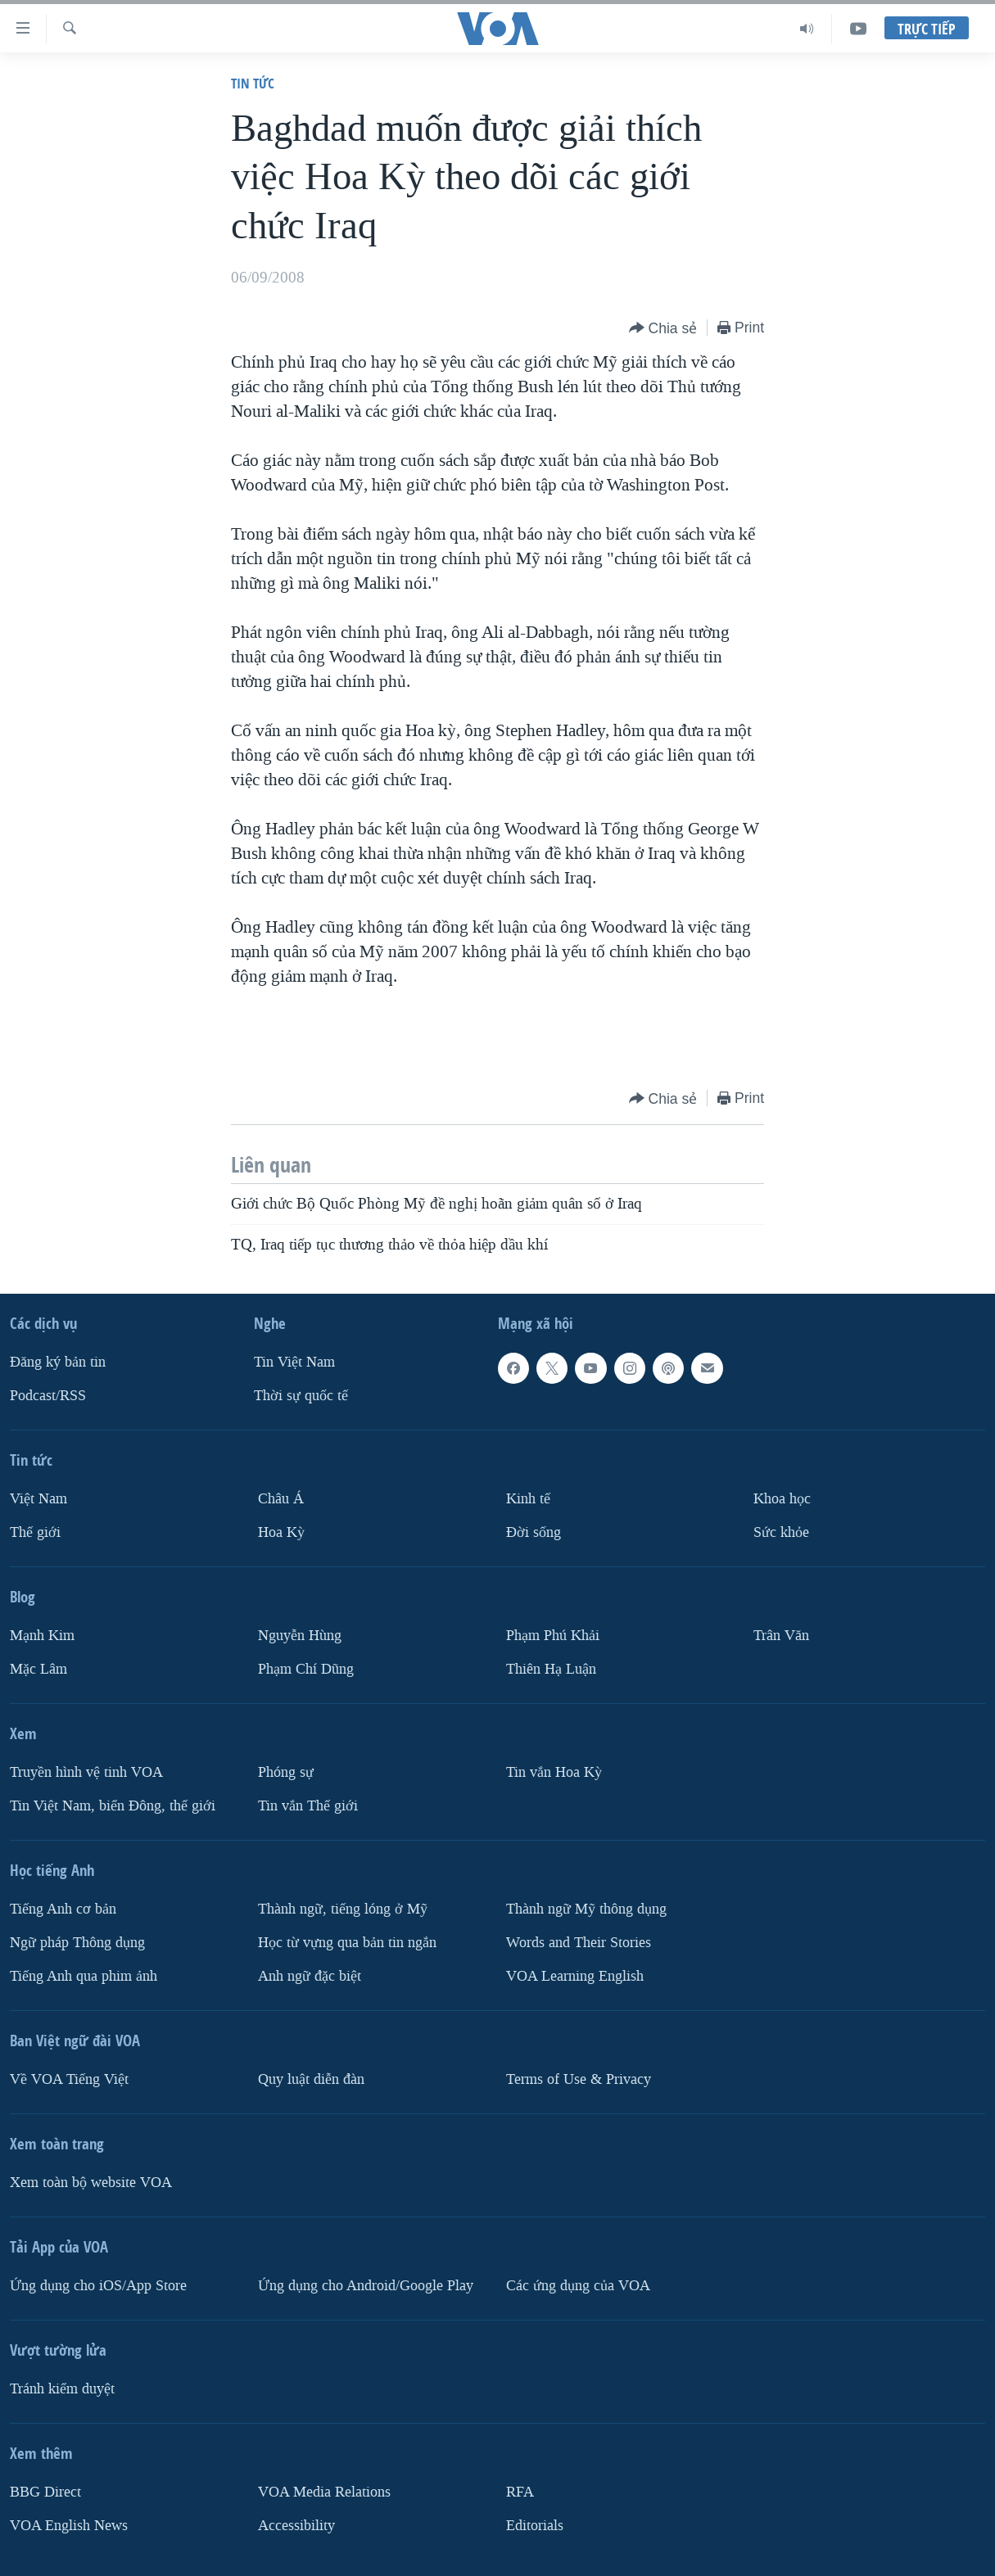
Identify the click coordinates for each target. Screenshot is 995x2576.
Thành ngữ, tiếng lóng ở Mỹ (342, 1909)
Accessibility (296, 2525)
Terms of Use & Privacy (578, 2079)
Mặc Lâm (38, 1669)
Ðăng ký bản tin (58, 1362)
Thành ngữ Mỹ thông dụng (586, 1909)
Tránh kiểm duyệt (62, 2388)
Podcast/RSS (48, 1395)
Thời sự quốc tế (301, 1395)
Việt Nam (38, 1498)
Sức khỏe (781, 1532)
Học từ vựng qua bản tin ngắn (347, 1942)
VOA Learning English (575, 1976)
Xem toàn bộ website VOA (91, 2182)
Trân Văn (781, 1635)
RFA (520, 2492)
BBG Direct (45, 2492)
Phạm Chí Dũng (306, 1669)
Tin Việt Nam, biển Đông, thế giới (112, 1805)
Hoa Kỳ (281, 1532)
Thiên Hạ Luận (551, 1669)
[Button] (663, 329)
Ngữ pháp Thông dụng (77, 1942)
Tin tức (252, 83)
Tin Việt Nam (294, 1362)
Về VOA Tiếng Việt (69, 2079)
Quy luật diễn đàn (311, 2079)
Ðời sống (533, 1532)
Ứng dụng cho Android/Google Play (365, 2285)
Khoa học (782, 1498)
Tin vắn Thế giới (308, 1805)
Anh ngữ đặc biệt (309, 1976)
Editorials (534, 2525)
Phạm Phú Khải (552, 1635)
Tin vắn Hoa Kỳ (554, 1772)
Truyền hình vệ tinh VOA (86, 1772)
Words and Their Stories (578, 1942)
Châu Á (281, 1498)
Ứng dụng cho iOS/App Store (98, 2285)
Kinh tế (528, 1498)
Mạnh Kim (42, 1635)
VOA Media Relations (324, 2492)
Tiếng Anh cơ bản (63, 1909)
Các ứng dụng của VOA (578, 2285)
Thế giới (35, 1532)
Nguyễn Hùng (299, 1635)
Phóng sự (286, 1772)
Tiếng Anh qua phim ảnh (83, 1976)
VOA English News (69, 2525)
